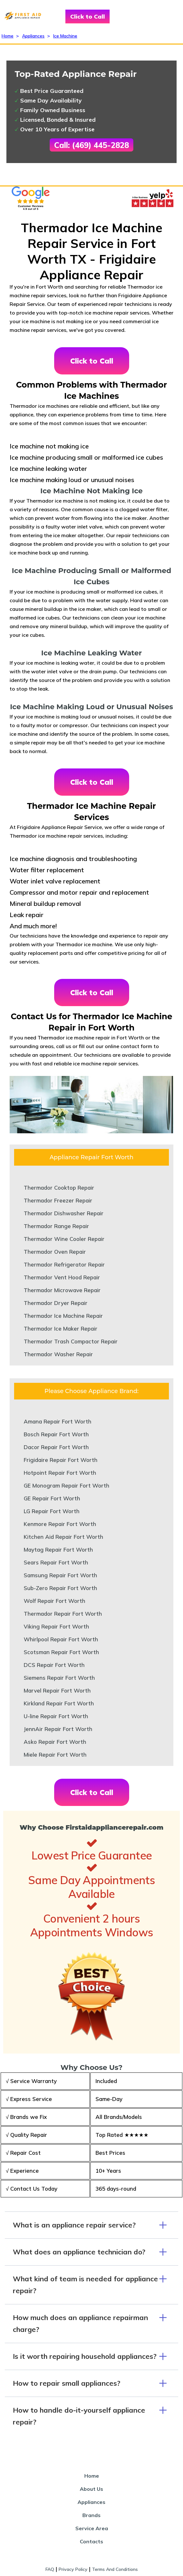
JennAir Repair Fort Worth (58, 1729)
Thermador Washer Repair (58, 1354)
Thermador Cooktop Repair (59, 1187)
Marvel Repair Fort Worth (57, 1690)
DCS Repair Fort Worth (54, 1664)
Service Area (91, 2528)
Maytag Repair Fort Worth (58, 1549)
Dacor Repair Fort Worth (56, 1447)
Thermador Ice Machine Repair (63, 1315)
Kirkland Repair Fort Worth (59, 1703)
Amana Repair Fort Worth (57, 1421)
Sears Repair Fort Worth (56, 1562)
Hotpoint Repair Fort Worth (60, 1472)
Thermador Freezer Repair (58, 1200)
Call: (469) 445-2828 (91, 145)
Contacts (91, 2541)
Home (7, 36)
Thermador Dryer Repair (55, 1303)
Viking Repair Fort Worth (56, 1626)
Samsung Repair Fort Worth (60, 1575)
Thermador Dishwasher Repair (64, 1213)
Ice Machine (65, 36)
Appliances (33, 36)
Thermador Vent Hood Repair (62, 1277)
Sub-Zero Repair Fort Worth (60, 1588)
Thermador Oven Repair (55, 1251)
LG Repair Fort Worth (51, 1511)
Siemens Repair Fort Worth (59, 1677)
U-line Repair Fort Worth (56, 1716)
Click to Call (87, 16)
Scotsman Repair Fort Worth (61, 1652)
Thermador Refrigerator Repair (64, 1264)
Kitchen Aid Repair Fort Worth (63, 1536)
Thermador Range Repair (56, 1226)
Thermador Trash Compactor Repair (71, 1341)
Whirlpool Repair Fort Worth (61, 1639)
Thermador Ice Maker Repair (60, 1328)
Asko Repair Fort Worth (55, 1741)
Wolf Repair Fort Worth (54, 1600)
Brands (91, 2515)
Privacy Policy (73, 2569)
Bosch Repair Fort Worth (56, 1434)
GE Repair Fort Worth (52, 1498)
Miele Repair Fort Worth (55, 1754)
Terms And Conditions (115, 2569)
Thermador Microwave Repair (62, 1290)
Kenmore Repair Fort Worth (60, 1524)
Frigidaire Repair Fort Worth (60, 1459)
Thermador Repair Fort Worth (63, 1613)
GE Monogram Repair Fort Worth (66, 1485)
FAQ (50, 2569)
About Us (91, 2489)
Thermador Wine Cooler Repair (64, 1238)
